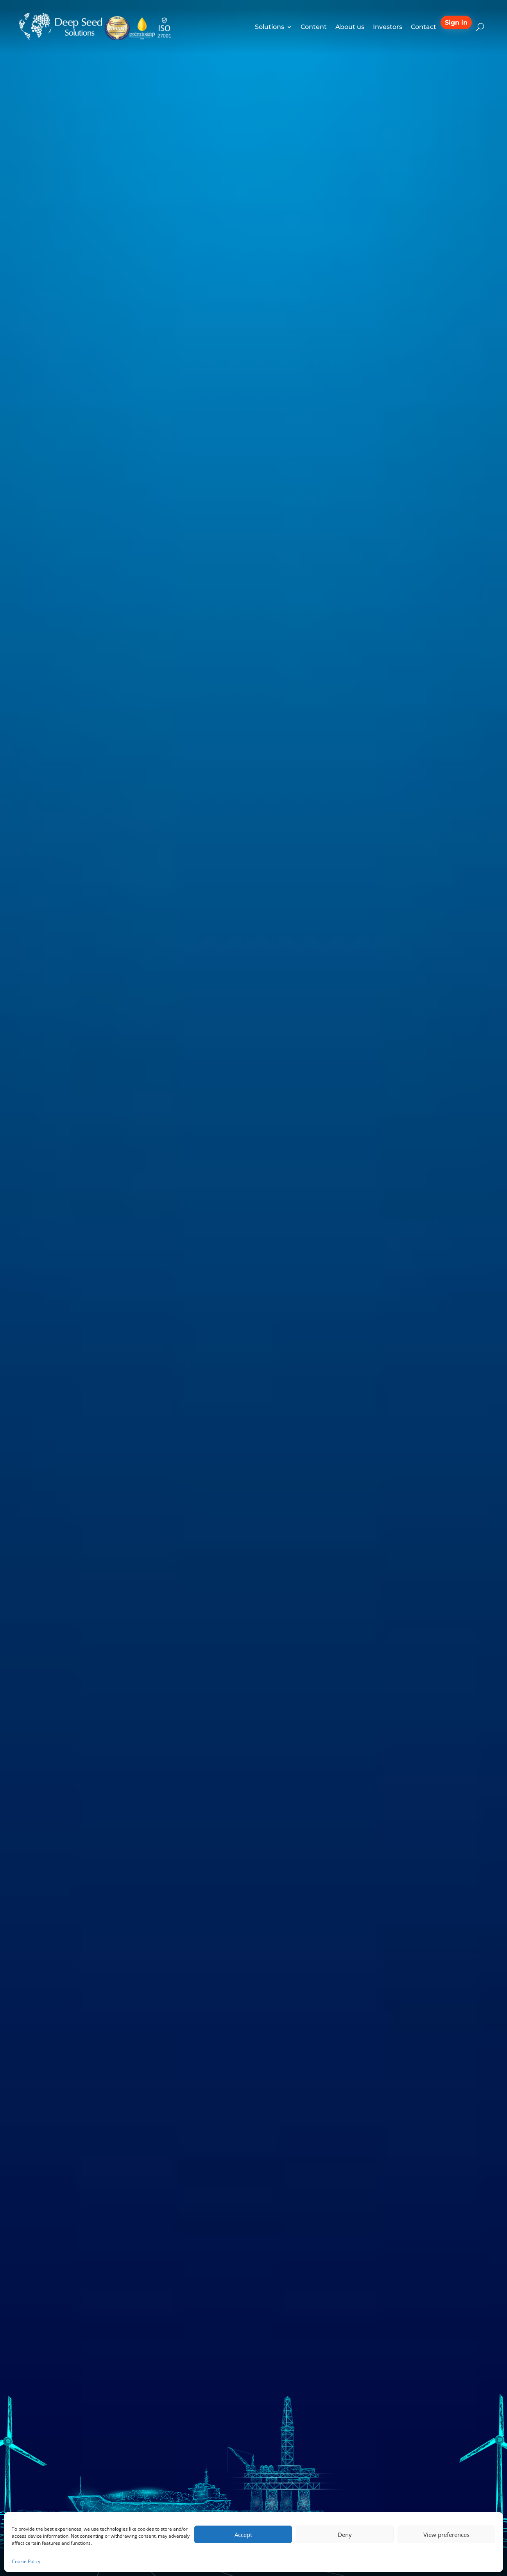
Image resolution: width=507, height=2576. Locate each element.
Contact (423, 26)
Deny (345, 2534)
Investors (387, 26)
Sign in (456, 22)
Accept (243, 2534)
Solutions (269, 26)
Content (314, 26)
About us (349, 26)
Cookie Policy (26, 2561)
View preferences (446, 2534)
